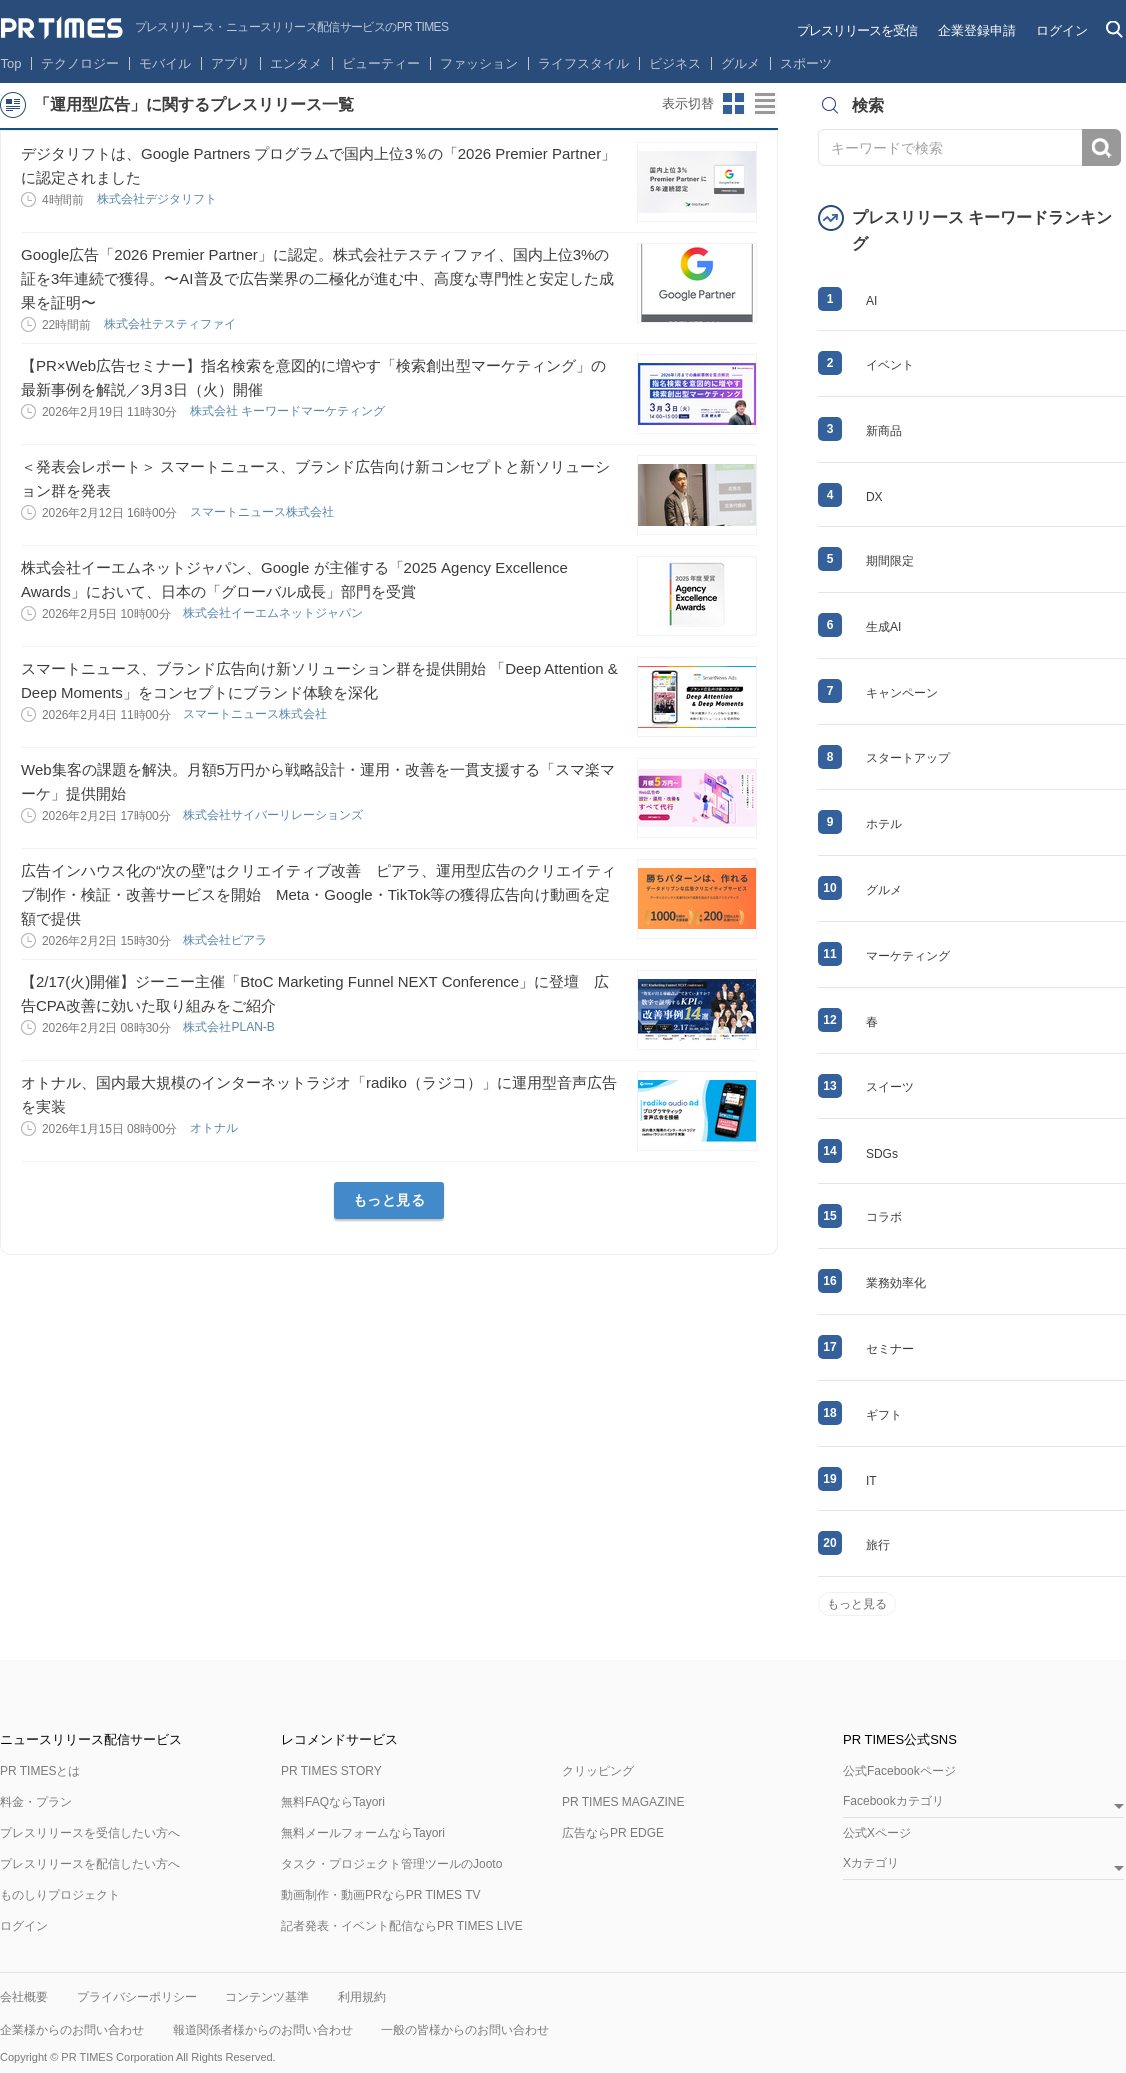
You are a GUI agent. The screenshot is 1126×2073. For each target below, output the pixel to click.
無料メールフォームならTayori (363, 1833)
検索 (1101, 147)
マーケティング (908, 956)
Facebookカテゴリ (893, 1801)
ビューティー (381, 63)
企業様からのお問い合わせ (72, 2030)
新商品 (884, 431)
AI (871, 301)
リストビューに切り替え (766, 104)
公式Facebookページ (899, 1771)
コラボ (884, 1217)
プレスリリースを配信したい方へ (90, 1864)
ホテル (884, 824)
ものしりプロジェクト (60, 1895)
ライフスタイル (583, 63)
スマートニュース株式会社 (263, 512)
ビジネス (675, 63)
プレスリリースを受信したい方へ (90, 1833)
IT (871, 1481)
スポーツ (806, 63)
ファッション (479, 63)
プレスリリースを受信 (857, 30)
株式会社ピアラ (226, 940)
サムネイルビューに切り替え (734, 104)
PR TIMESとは (40, 1771)
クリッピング (598, 1771)
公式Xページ (877, 1833)
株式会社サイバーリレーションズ (274, 815)
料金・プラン (36, 1802)
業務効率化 (896, 1283)
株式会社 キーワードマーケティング (289, 411)
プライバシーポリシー (137, 1997)
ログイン (1062, 30)
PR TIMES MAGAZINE (623, 1802)
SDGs (882, 1154)
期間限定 (890, 561)
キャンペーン (902, 693)
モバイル (165, 63)
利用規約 (362, 1997)
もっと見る (389, 1200)
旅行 (878, 1545)
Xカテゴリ (871, 1863)
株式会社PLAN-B (230, 1027)
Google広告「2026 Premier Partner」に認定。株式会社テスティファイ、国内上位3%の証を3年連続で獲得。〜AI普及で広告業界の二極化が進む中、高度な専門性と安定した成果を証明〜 (317, 278)
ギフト (884, 1415)
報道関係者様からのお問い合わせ (263, 2030)
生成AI (883, 627)
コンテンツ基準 (267, 1997)
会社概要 (24, 1997)
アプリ (230, 63)
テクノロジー (80, 63)
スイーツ (890, 1087)
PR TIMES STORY (331, 1771)
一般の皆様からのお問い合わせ (465, 2030)
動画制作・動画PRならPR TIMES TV (381, 1895)
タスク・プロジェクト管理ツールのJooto (391, 1864)
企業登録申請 (977, 30)
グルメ (740, 63)
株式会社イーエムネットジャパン (274, 613)
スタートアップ (908, 758)
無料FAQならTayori (333, 1802)
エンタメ (296, 63)
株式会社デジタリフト (158, 199)
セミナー (890, 1349)
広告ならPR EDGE (613, 1833)
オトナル (215, 1128)
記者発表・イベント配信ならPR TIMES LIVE (402, 1926)
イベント (890, 365)
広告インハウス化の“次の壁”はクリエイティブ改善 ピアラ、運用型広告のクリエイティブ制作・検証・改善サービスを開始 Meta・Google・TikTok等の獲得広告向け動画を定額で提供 (318, 894)
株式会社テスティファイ (171, 324)
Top (11, 63)
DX (874, 497)
